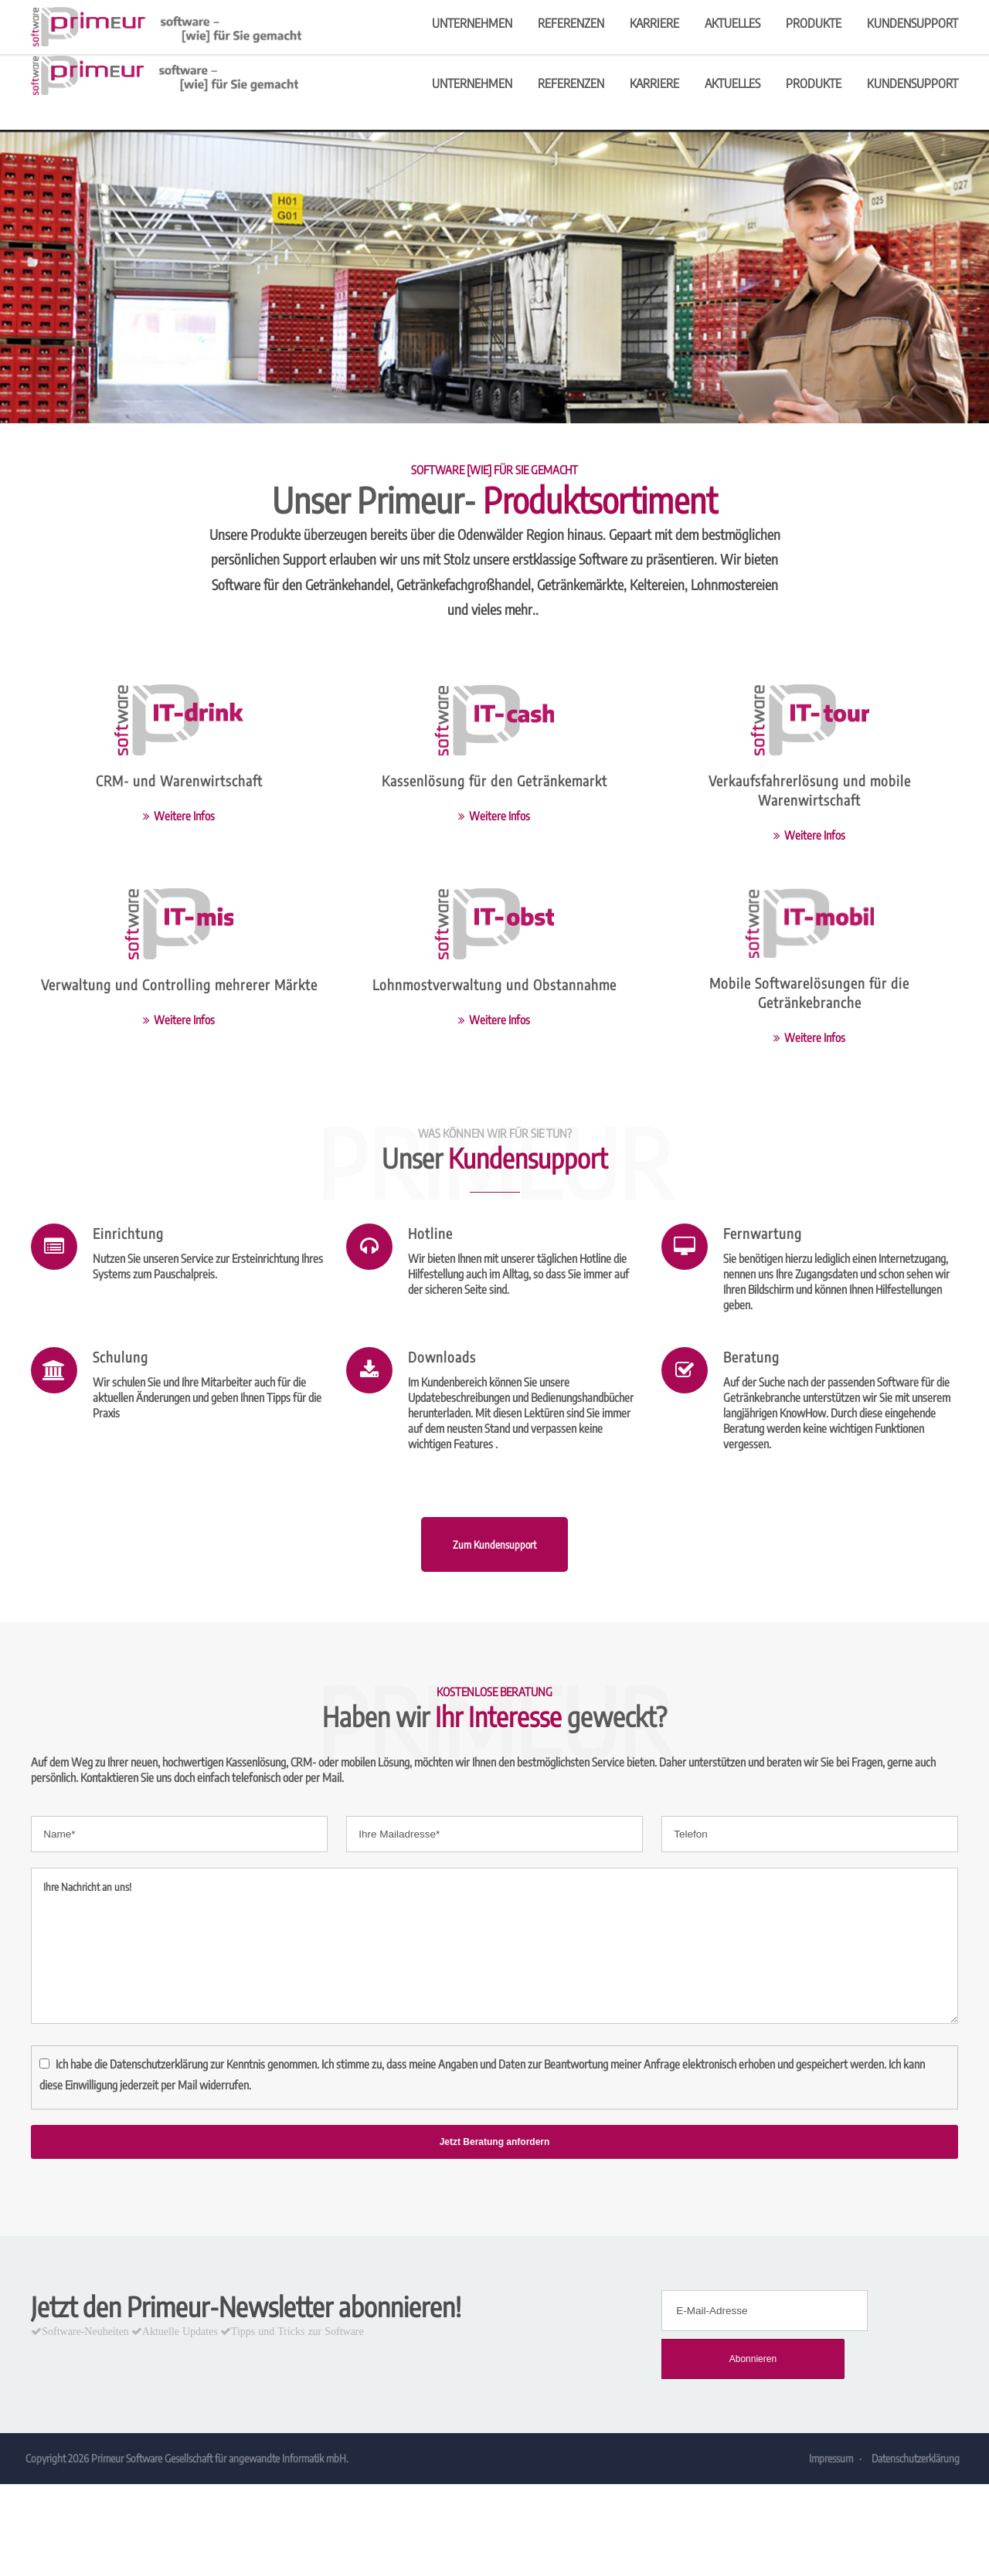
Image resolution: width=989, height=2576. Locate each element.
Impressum (829, 2418)
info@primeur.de (770, 18)
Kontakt (848, 18)
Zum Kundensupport (494, 1576)
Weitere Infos (184, 816)
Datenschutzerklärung (159, 2064)
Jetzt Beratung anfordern (495, 2141)
